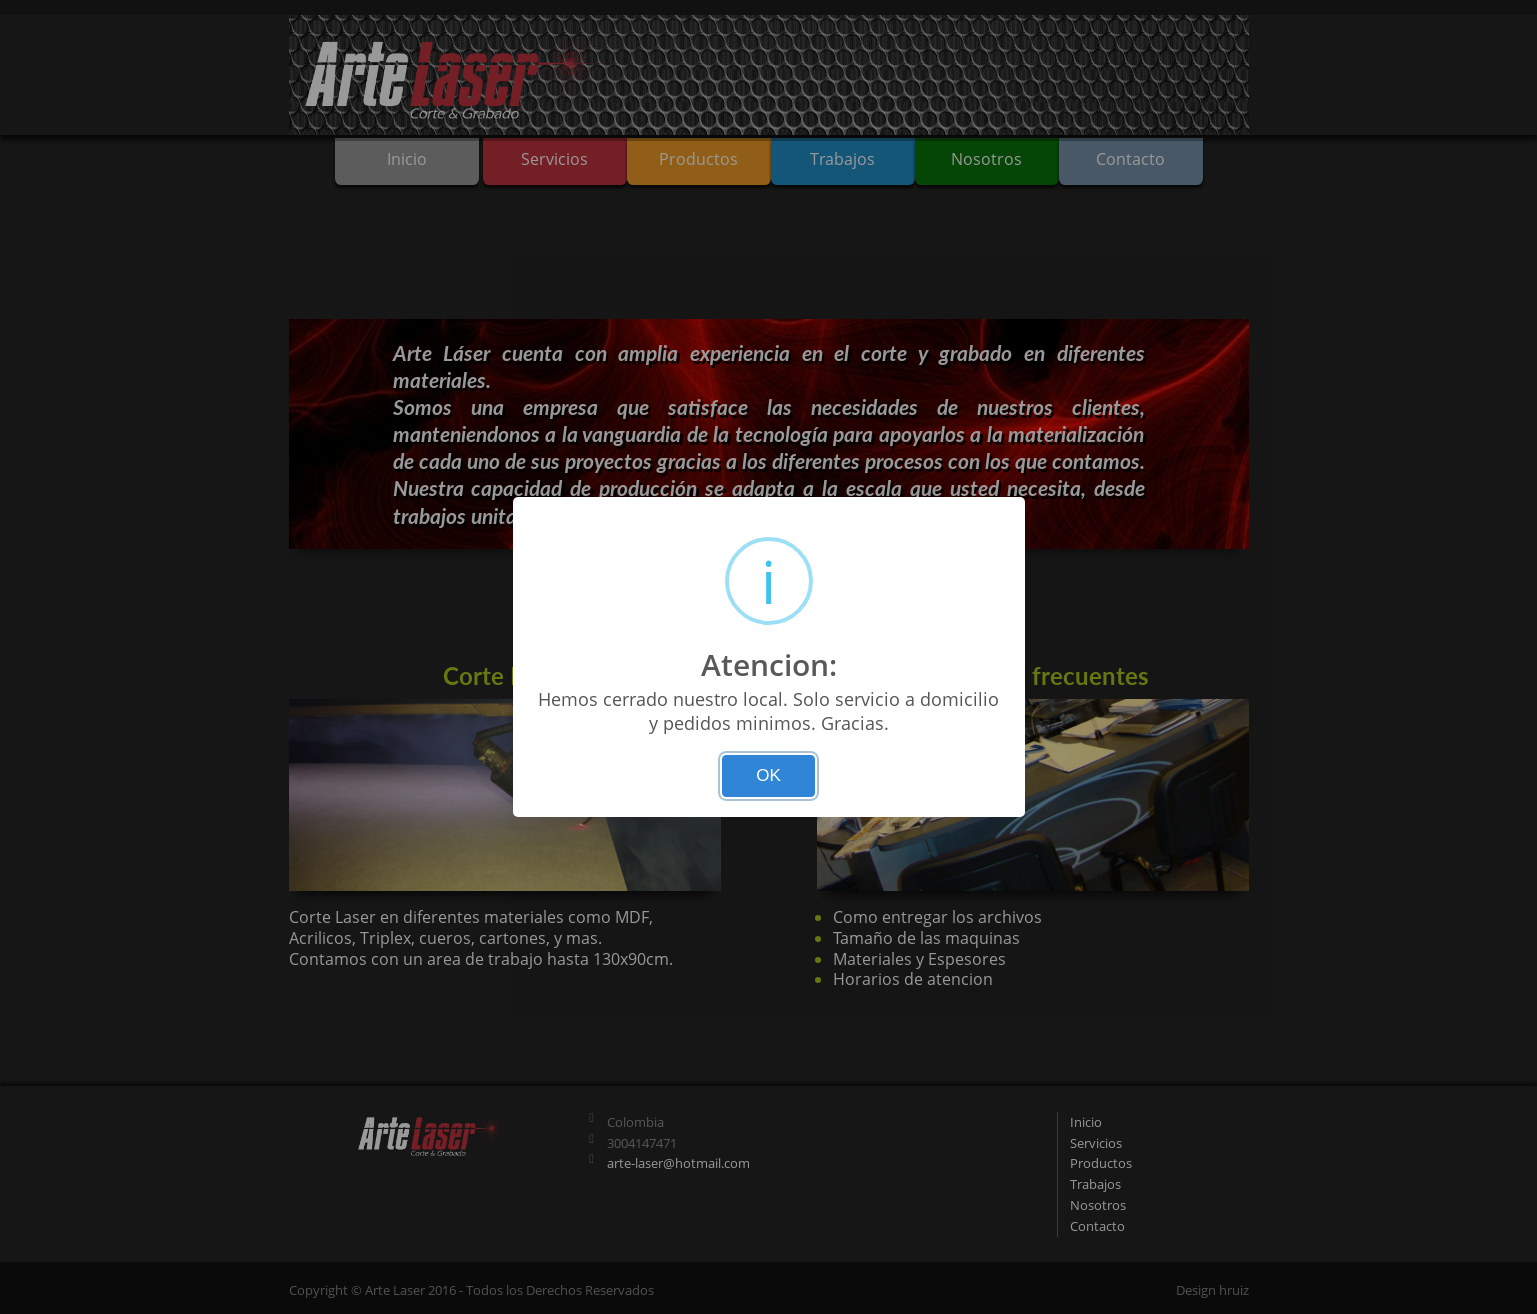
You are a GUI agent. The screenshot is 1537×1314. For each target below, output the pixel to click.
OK (768, 775)
